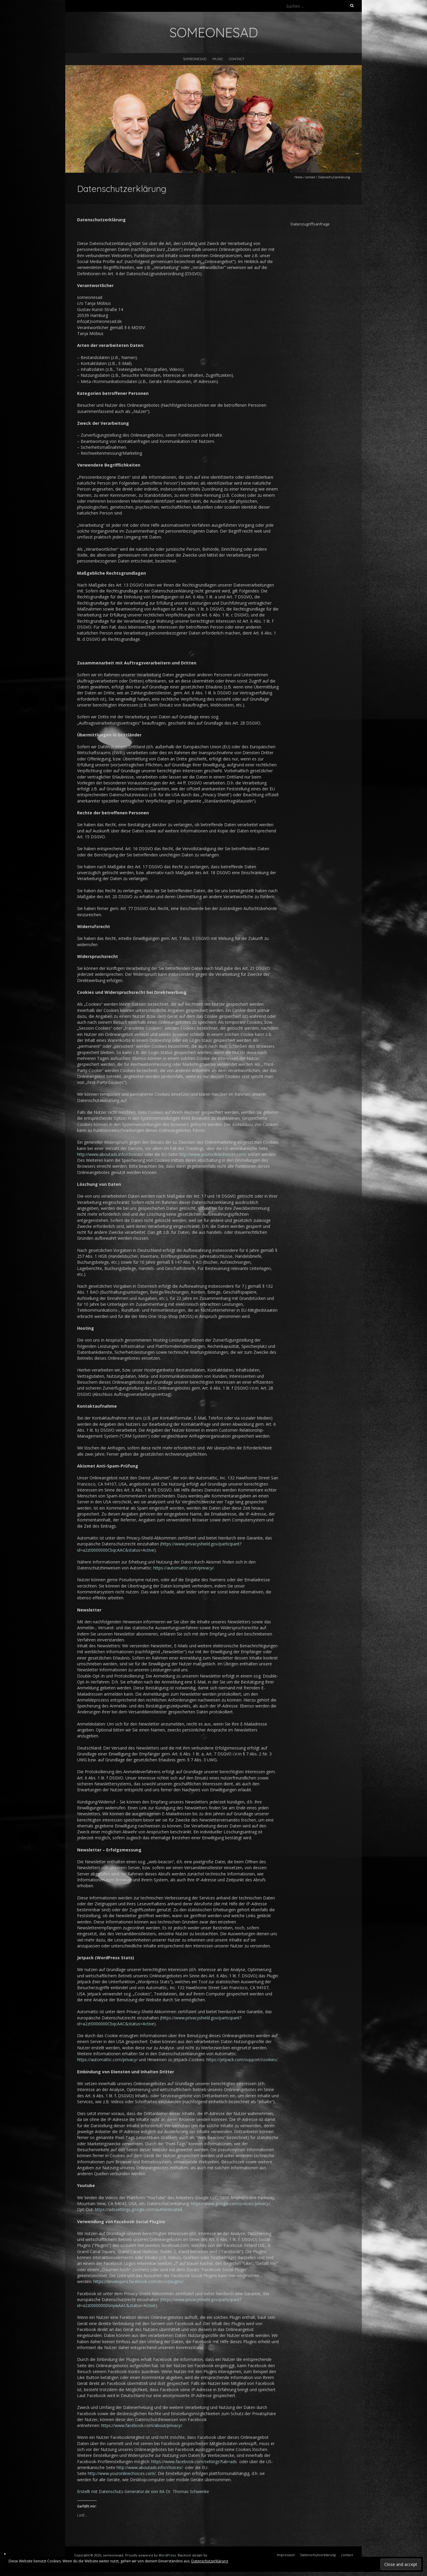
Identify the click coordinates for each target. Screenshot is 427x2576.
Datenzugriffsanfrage (310, 224)
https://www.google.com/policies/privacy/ (230, 2203)
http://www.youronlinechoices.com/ (213, 1154)
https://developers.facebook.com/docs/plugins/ (138, 2281)
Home (298, 177)
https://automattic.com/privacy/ (183, 1568)
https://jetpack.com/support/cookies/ (242, 2059)
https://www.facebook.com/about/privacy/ (141, 2425)
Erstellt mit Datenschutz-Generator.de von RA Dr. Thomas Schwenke (143, 2491)
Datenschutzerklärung (209, 2561)
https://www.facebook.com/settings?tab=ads (194, 2461)
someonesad (194, 59)
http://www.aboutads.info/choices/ (110, 1154)
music (217, 59)
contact (236, 59)
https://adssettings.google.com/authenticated (138, 2209)
